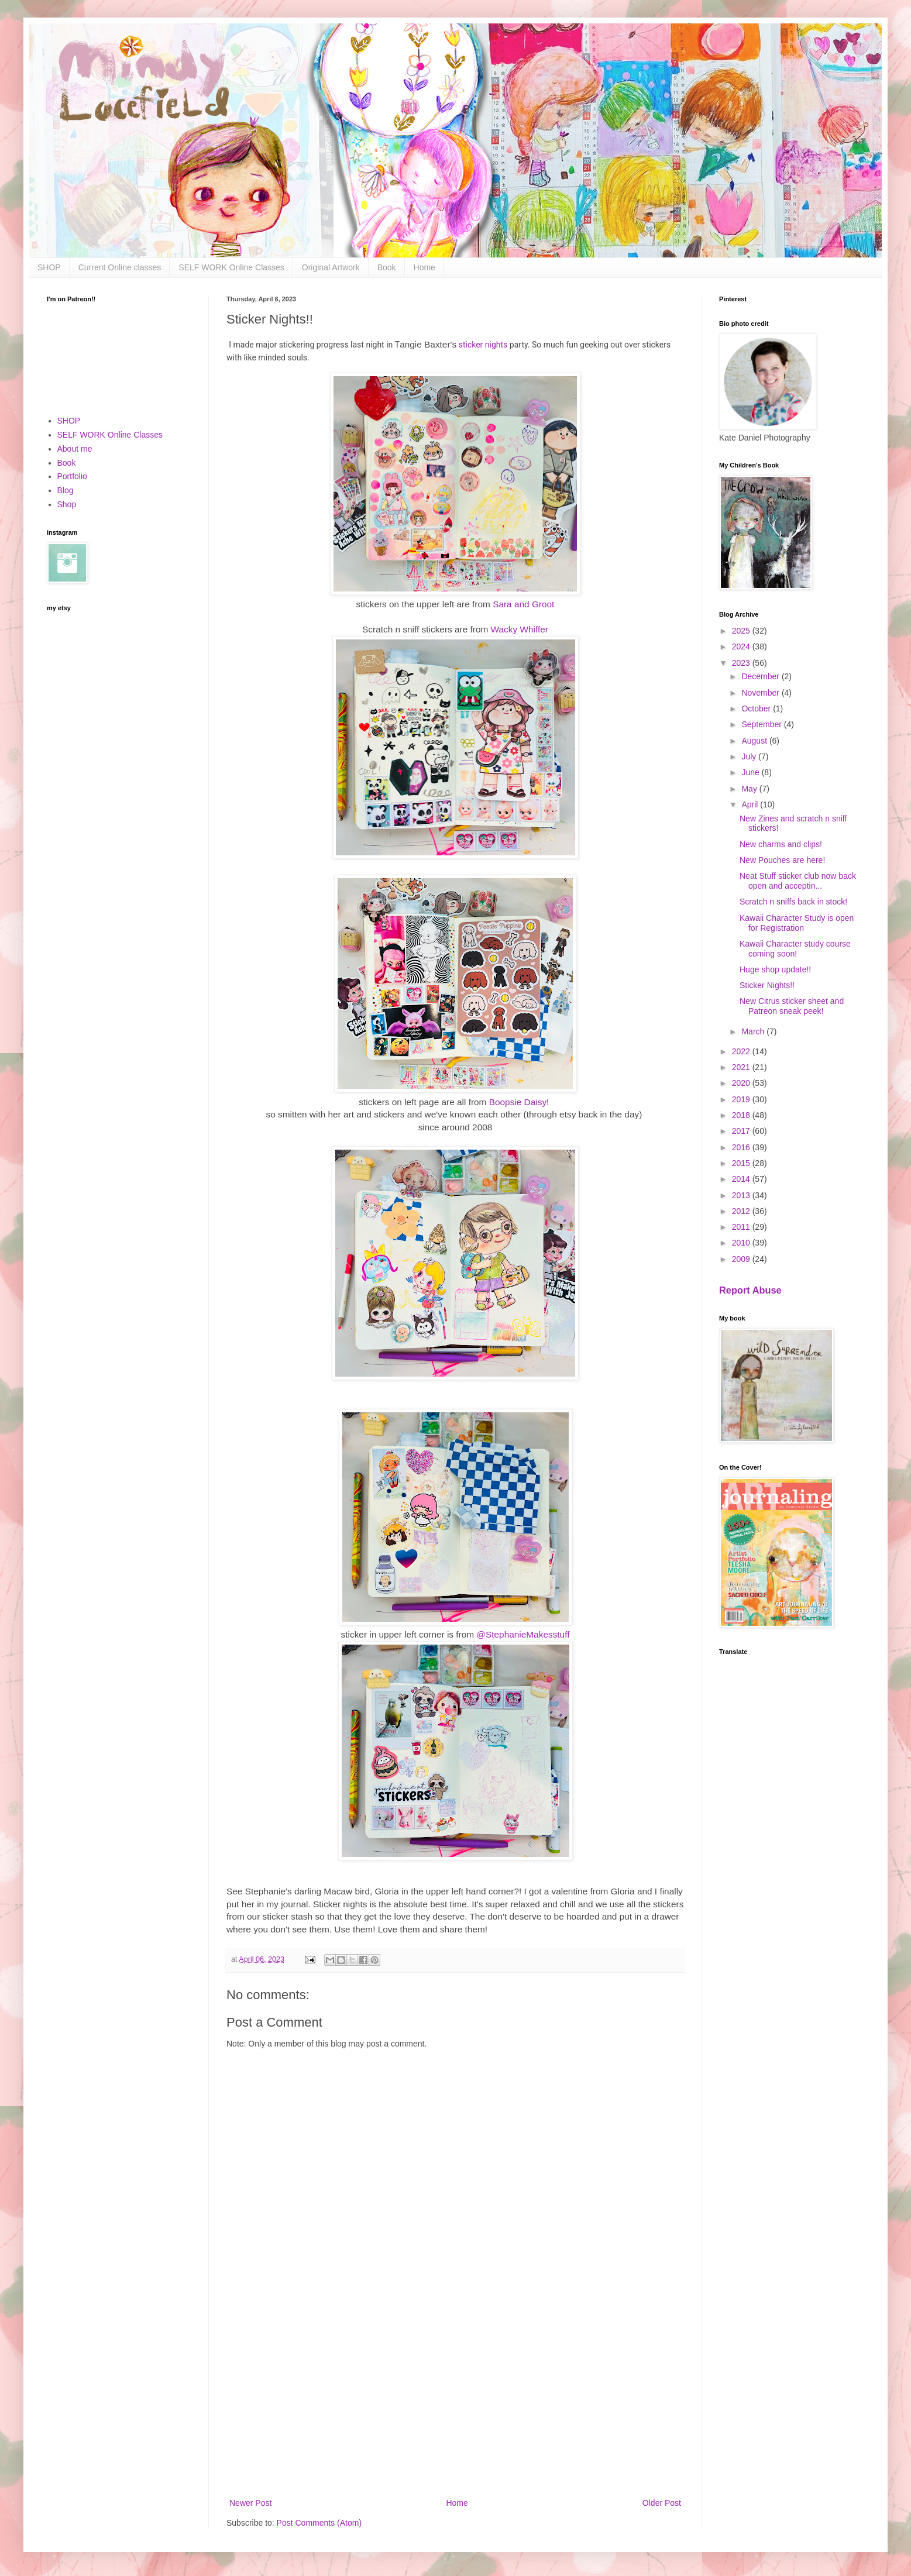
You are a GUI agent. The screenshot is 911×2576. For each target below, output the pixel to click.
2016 (742, 1147)
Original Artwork (331, 267)
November (761, 692)
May (750, 788)
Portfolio (72, 476)
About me (74, 448)
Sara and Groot (523, 604)
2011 (742, 1227)
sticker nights (483, 344)
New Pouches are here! (782, 860)
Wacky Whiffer (519, 629)
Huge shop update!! (775, 969)
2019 (742, 1099)
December (761, 676)
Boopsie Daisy (517, 1102)
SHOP (49, 267)
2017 (742, 1131)
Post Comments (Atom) (319, 2522)
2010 (742, 1242)
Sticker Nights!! (767, 985)
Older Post (661, 2503)
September (762, 724)
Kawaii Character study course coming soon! (795, 948)
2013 (742, 1195)
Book (386, 267)
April (750, 804)
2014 (742, 1179)
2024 (742, 646)
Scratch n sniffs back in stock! (793, 901)
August (755, 740)
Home (424, 267)
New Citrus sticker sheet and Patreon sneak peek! (792, 1006)
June (751, 772)
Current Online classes (119, 267)
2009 (742, 1259)
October (757, 708)
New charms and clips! (781, 844)
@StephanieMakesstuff (522, 1634)
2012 (742, 1211)
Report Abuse (750, 1290)
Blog (65, 490)
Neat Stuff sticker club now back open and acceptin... (798, 880)
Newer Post (250, 2503)
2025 (742, 630)
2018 (742, 1115)
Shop (67, 504)
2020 (742, 1083)
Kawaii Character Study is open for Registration (797, 923)
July (749, 756)
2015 (742, 1163)
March (753, 1031)
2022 (742, 1051)
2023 (742, 663)
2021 (742, 1067)
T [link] (397, 344)
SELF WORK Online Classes (231, 267)
